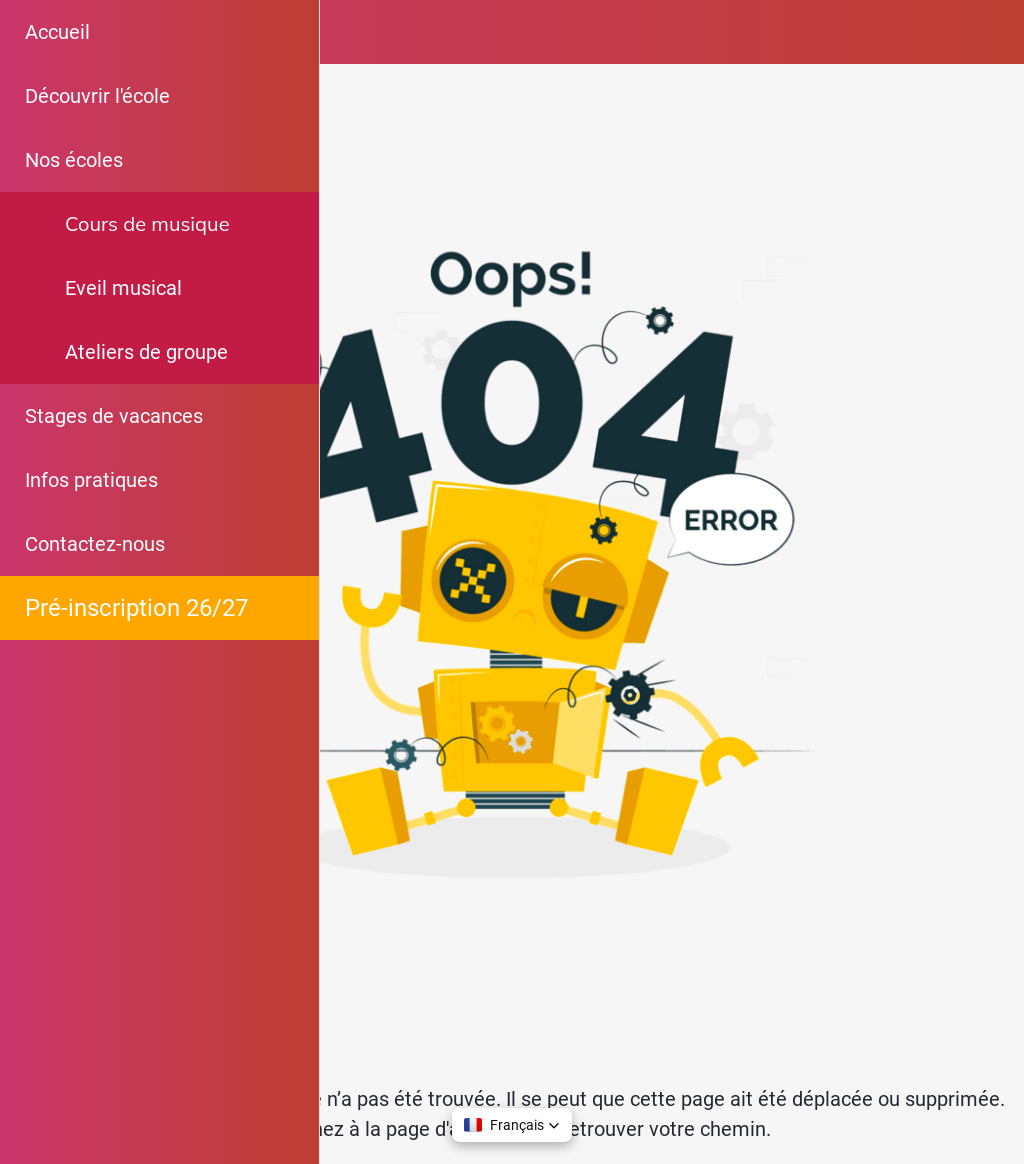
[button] (512, 1125)
